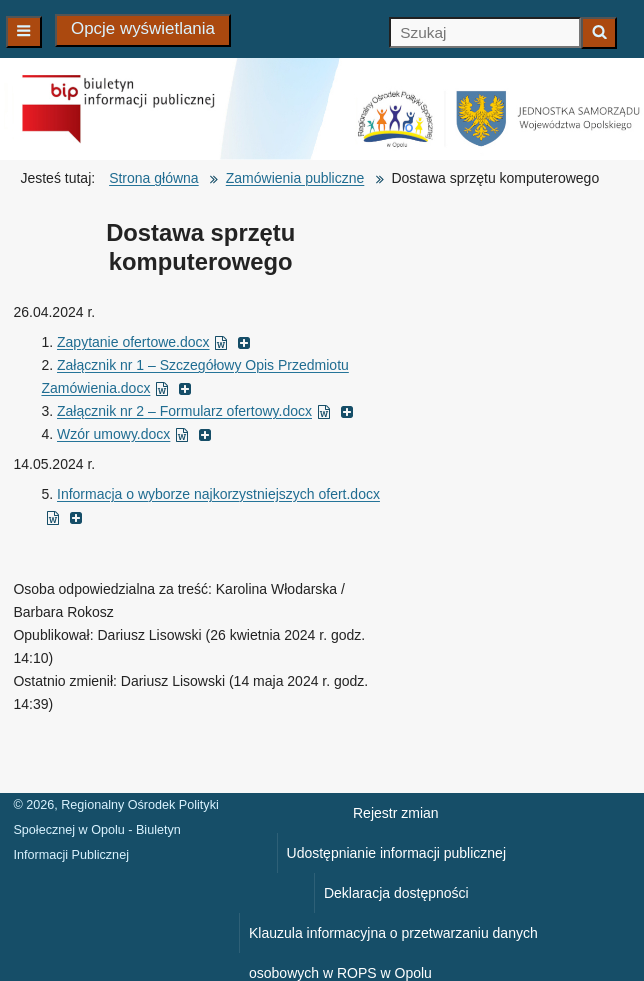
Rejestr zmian (396, 813)
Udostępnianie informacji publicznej (396, 853)
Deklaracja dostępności (396, 893)
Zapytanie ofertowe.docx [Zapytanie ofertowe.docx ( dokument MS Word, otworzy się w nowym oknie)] (154, 342)
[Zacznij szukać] (599, 33)
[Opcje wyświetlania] (143, 30)
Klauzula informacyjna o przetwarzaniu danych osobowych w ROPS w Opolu (393, 939)
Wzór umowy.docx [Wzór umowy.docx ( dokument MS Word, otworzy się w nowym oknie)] (134, 434)
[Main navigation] (24, 32)
